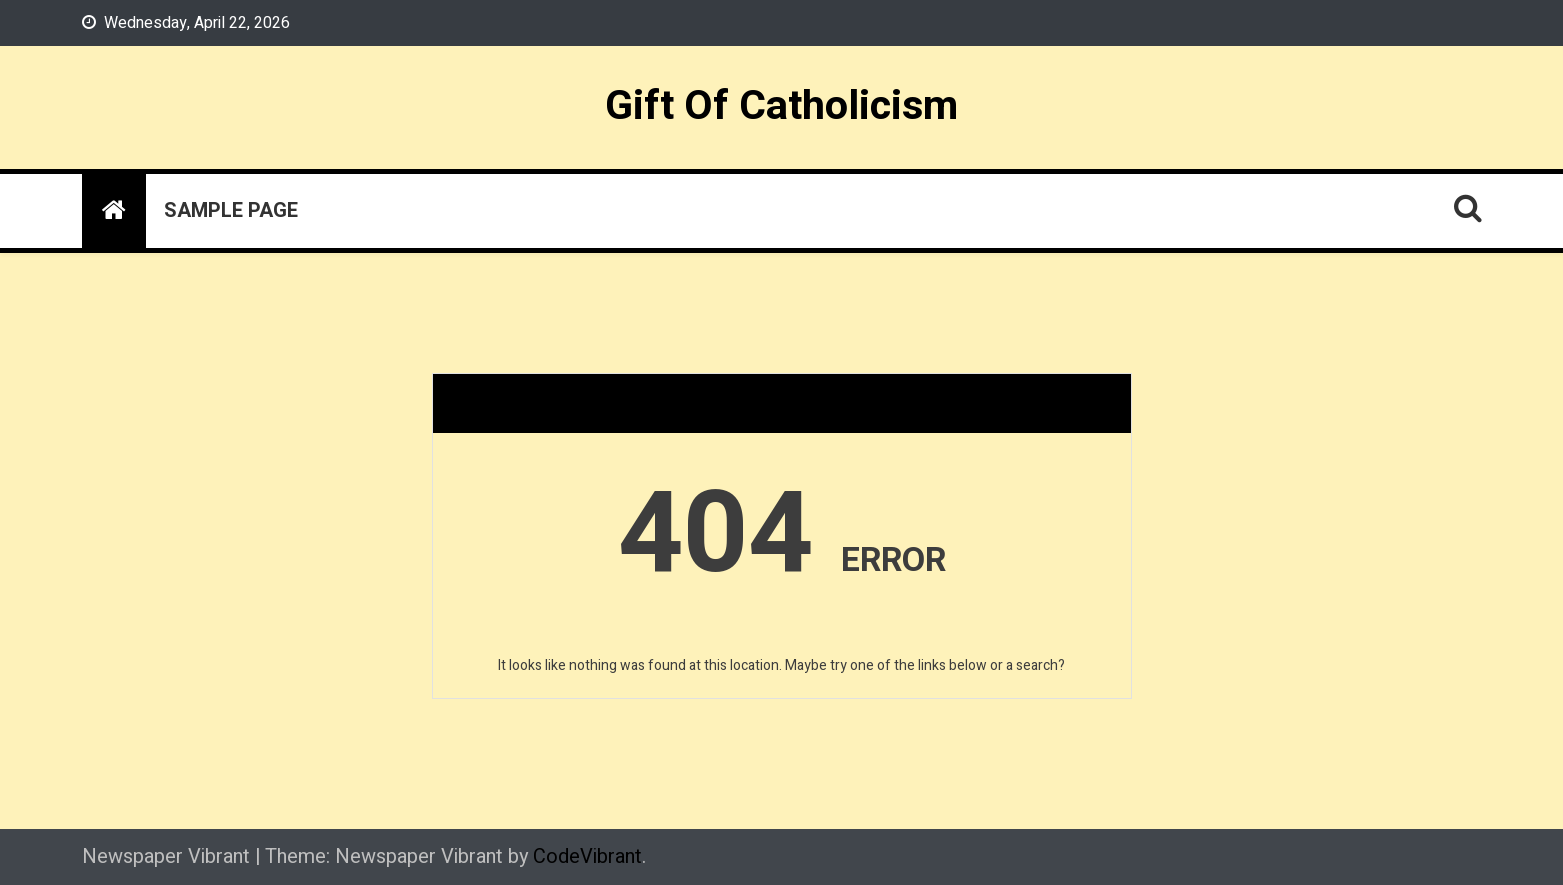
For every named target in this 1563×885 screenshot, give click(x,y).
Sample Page (231, 210)
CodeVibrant (587, 856)
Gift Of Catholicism (781, 106)
